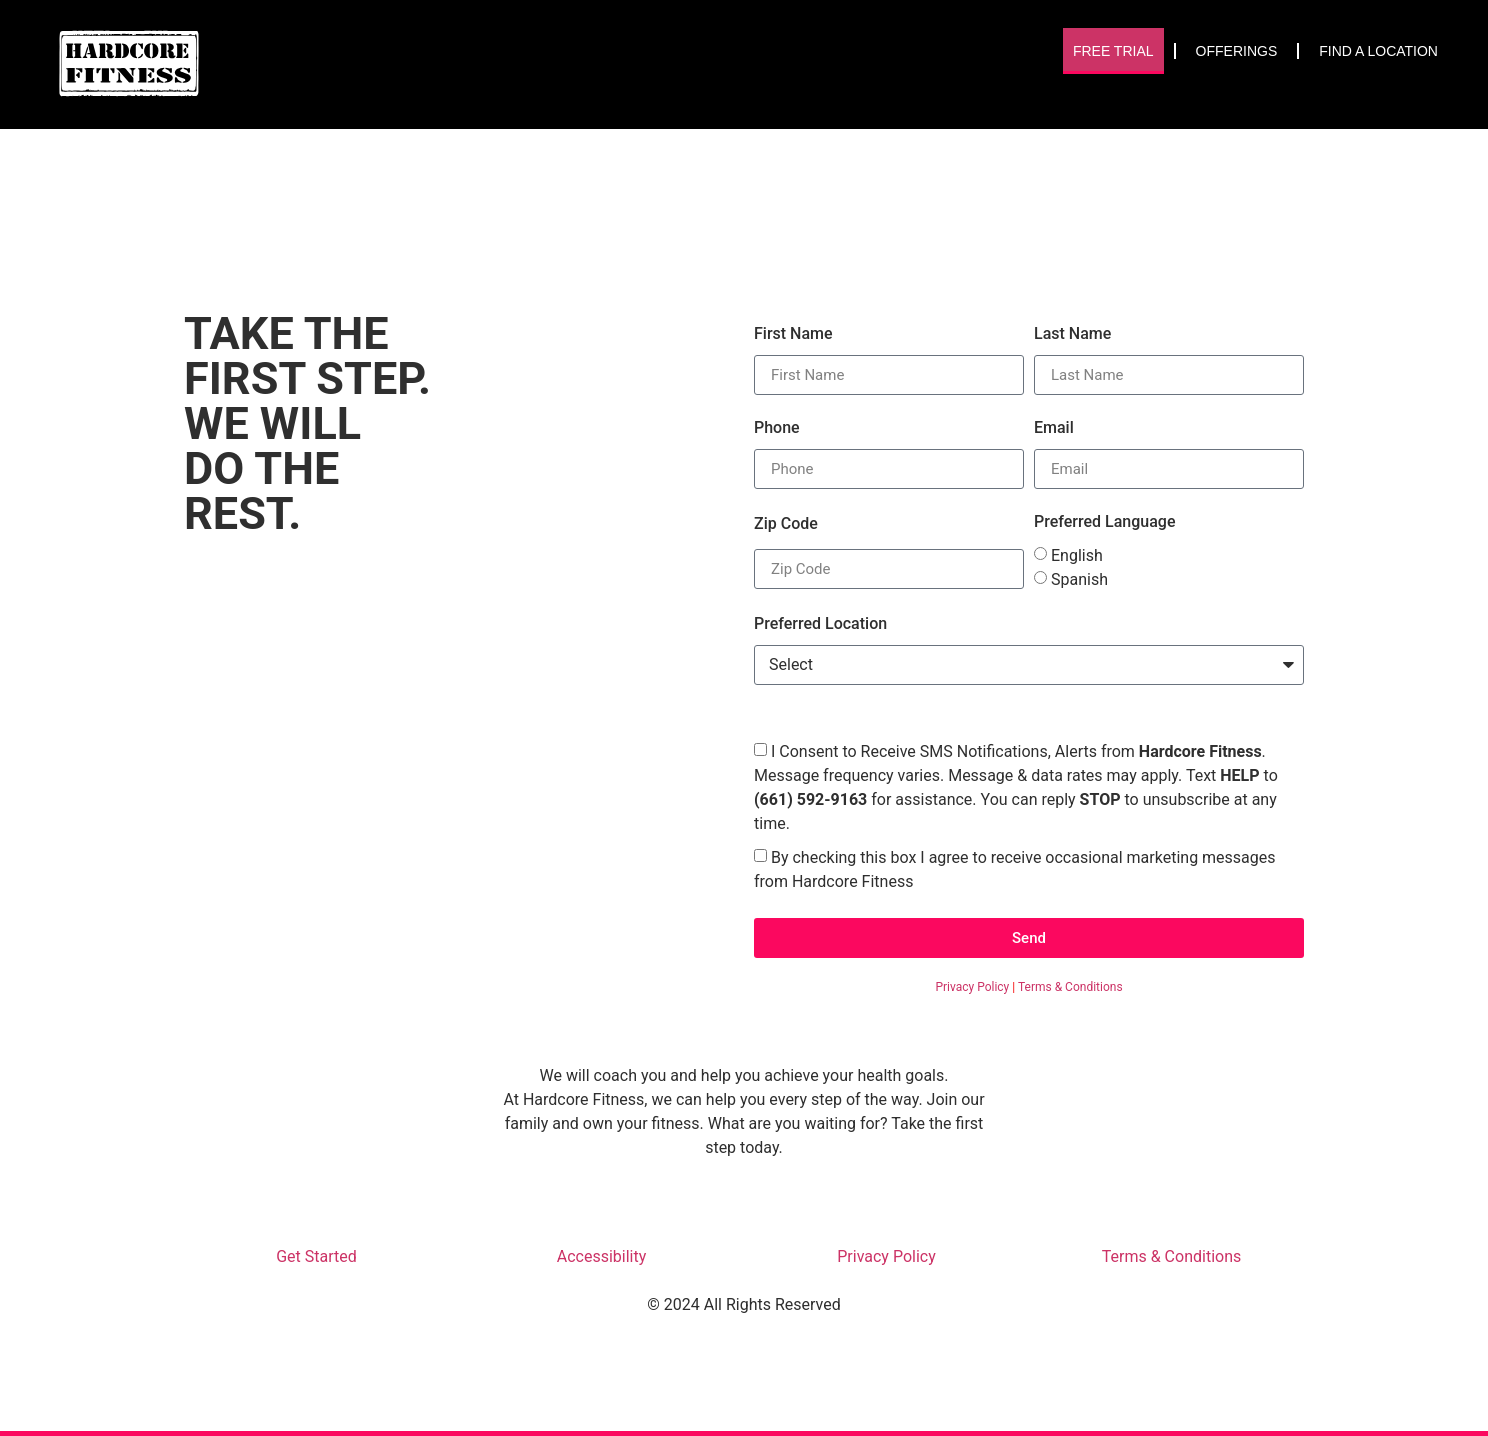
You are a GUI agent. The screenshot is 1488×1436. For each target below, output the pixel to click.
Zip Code (786, 524)
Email (1054, 428)
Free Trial (1113, 51)
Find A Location (1378, 51)
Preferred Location (820, 624)
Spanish (1079, 579)
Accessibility (602, 1256)
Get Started (316, 1256)
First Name (793, 334)
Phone (777, 428)
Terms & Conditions (1070, 987)
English (1077, 555)
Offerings (1237, 51)
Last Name (1072, 334)
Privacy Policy (972, 987)
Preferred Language (1104, 522)
